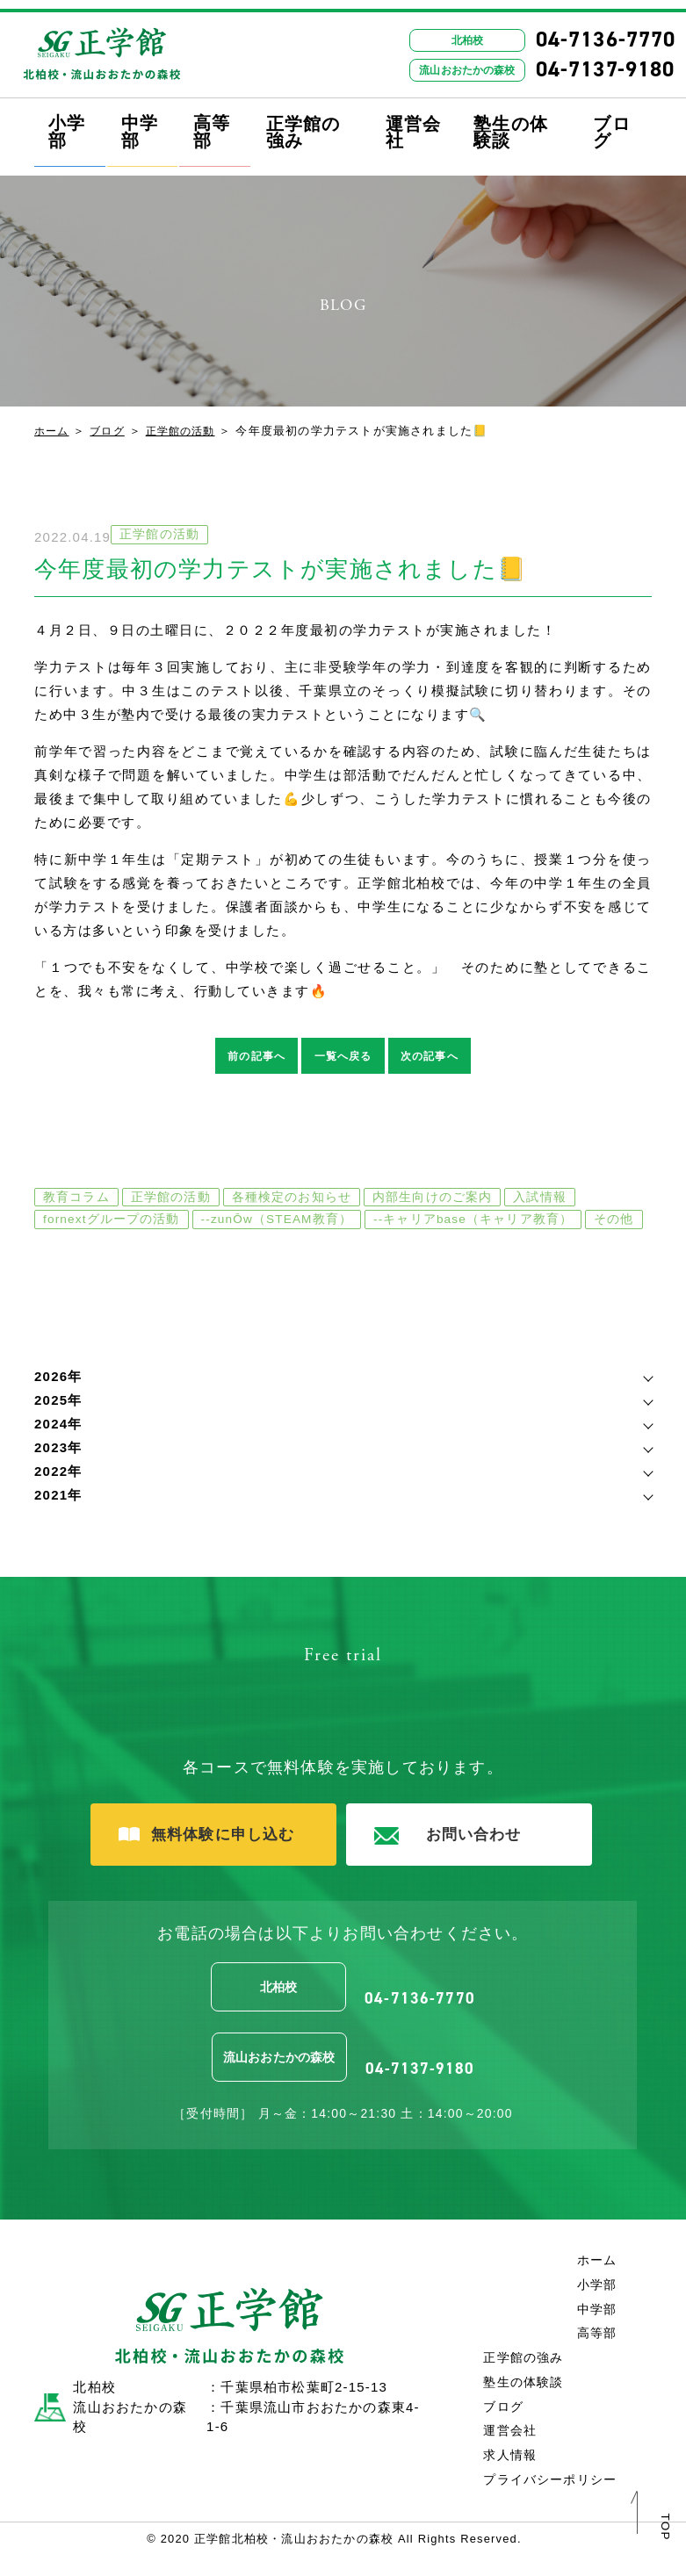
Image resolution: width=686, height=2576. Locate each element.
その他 (63, 1245)
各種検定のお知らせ (292, 1199)
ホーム (53, 430)
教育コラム (76, 1199)
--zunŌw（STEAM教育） (281, 1222)
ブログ (611, 124)
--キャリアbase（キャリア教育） (482, 1222)
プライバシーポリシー (545, 2499)
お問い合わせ (453, 1861)
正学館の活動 (188, 430)
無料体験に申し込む (200, 1860)
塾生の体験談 (510, 124)
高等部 (211, 122)
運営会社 (414, 124)
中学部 (139, 122)
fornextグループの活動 (112, 1222)
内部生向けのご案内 (433, 1199)
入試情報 (541, 1199)
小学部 (66, 122)
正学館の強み (303, 124)
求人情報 (502, 2475)
